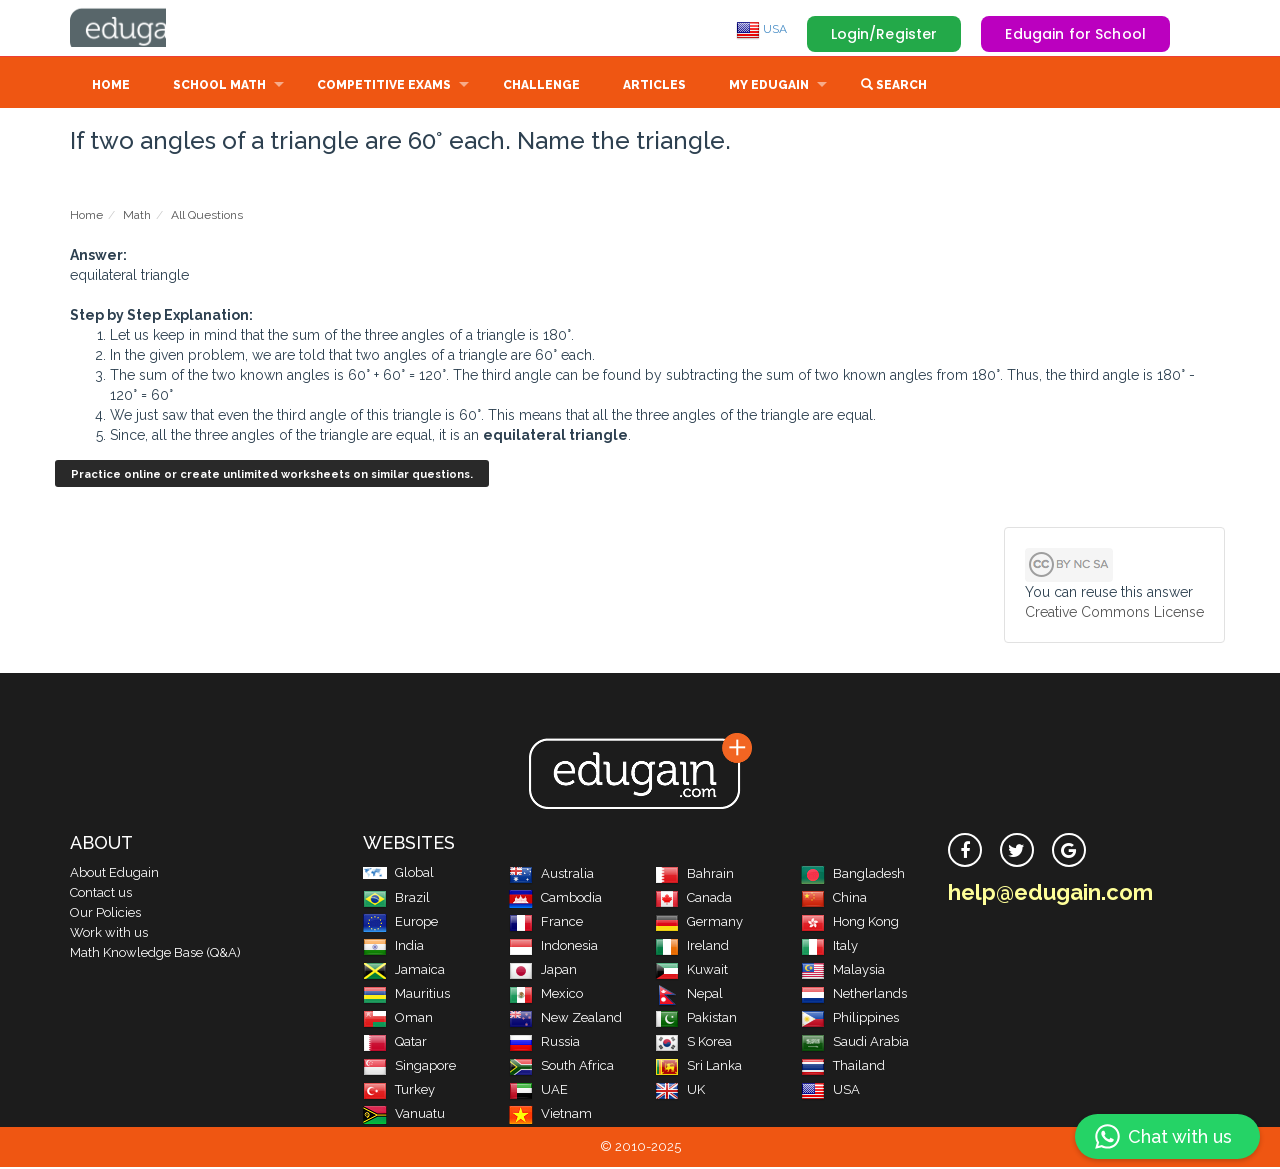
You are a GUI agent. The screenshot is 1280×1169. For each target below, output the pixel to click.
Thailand (843, 1067)
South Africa (561, 1067)
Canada (693, 899)
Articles (654, 87)
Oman (398, 1019)
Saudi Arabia (855, 1043)
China (834, 899)
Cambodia (555, 899)
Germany (699, 923)
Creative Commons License (1114, 614)
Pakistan (696, 1019)
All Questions (207, 217)
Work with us (109, 934)
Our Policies (105, 914)
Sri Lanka (698, 1067)
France (546, 923)
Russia (544, 1043)
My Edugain (769, 87)
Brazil (396, 899)
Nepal (689, 995)
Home (111, 87)
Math (137, 217)
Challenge (541, 87)
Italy (829, 947)
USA (761, 29)
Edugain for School (1075, 34)
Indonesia (553, 947)
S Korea (693, 1043)
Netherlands (854, 995)
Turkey (399, 1091)
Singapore (409, 1067)
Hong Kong (850, 923)
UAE (538, 1091)
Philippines (850, 1019)
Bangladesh (853, 875)
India (393, 947)
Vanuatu (404, 1115)
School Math (219, 87)
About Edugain (114, 874)
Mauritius (406, 995)
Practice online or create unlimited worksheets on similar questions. (272, 476)
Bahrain (694, 875)
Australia (551, 875)
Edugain (145, 29)
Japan (543, 971)
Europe (400, 923)
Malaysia (843, 971)
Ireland (692, 947)
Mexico (546, 995)
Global (398, 874)
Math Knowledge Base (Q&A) (155, 954)
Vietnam (550, 1115)
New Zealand (565, 1019)
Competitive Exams (384, 87)
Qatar (395, 1043)
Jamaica (404, 971)
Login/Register (884, 34)
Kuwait (691, 971)
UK (680, 1091)
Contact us (101, 894)
